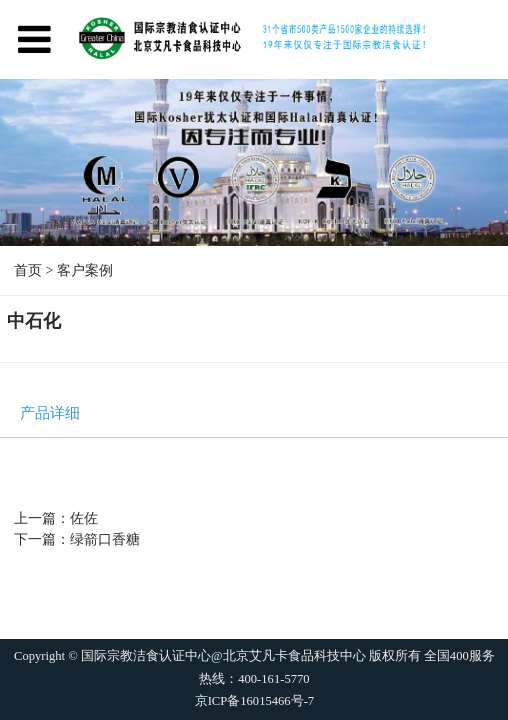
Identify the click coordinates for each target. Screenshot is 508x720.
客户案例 (85, 270)
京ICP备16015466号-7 (253, 702)
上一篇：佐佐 (56, 518)
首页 (28, 270)
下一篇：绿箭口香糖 (77, 539)
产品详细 (50, 413)
